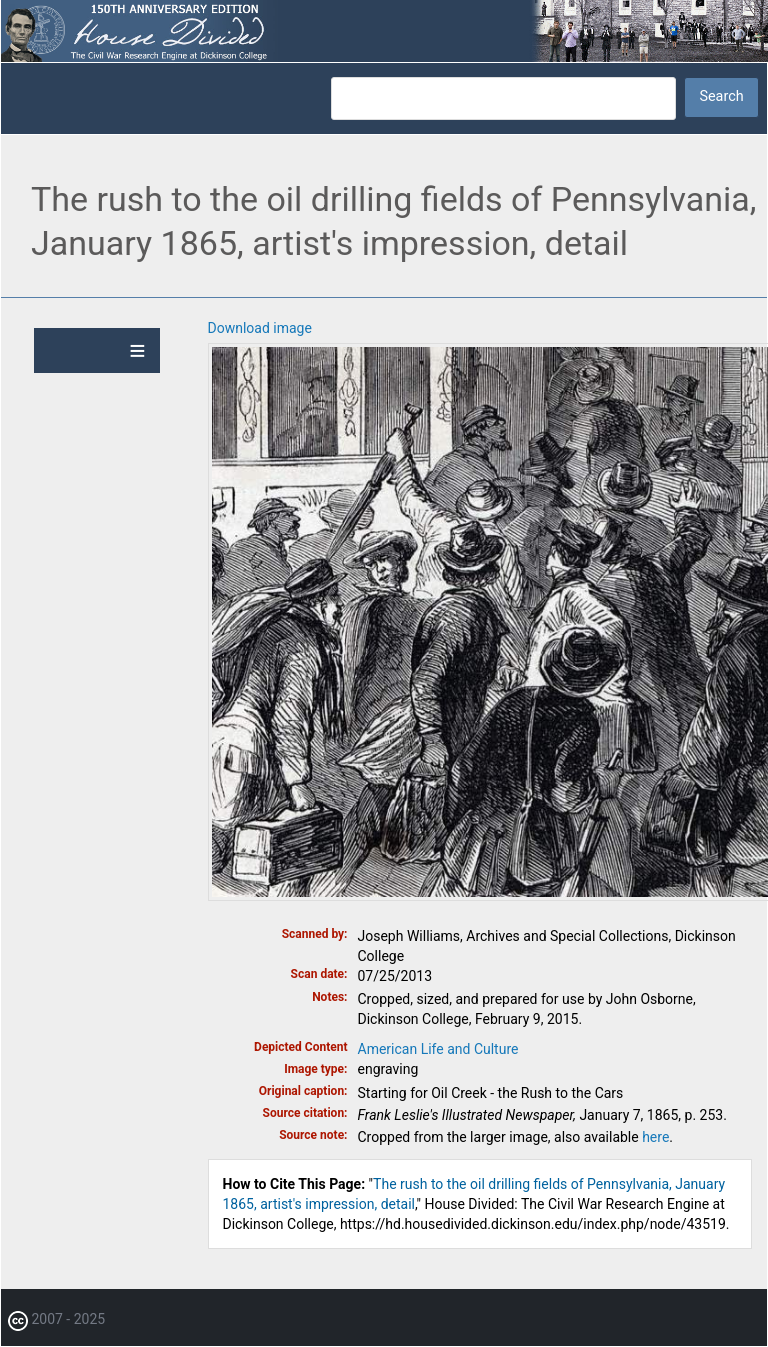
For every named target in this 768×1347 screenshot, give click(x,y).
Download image (260, 328)
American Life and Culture (438, 1049)
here (655, 1137)
